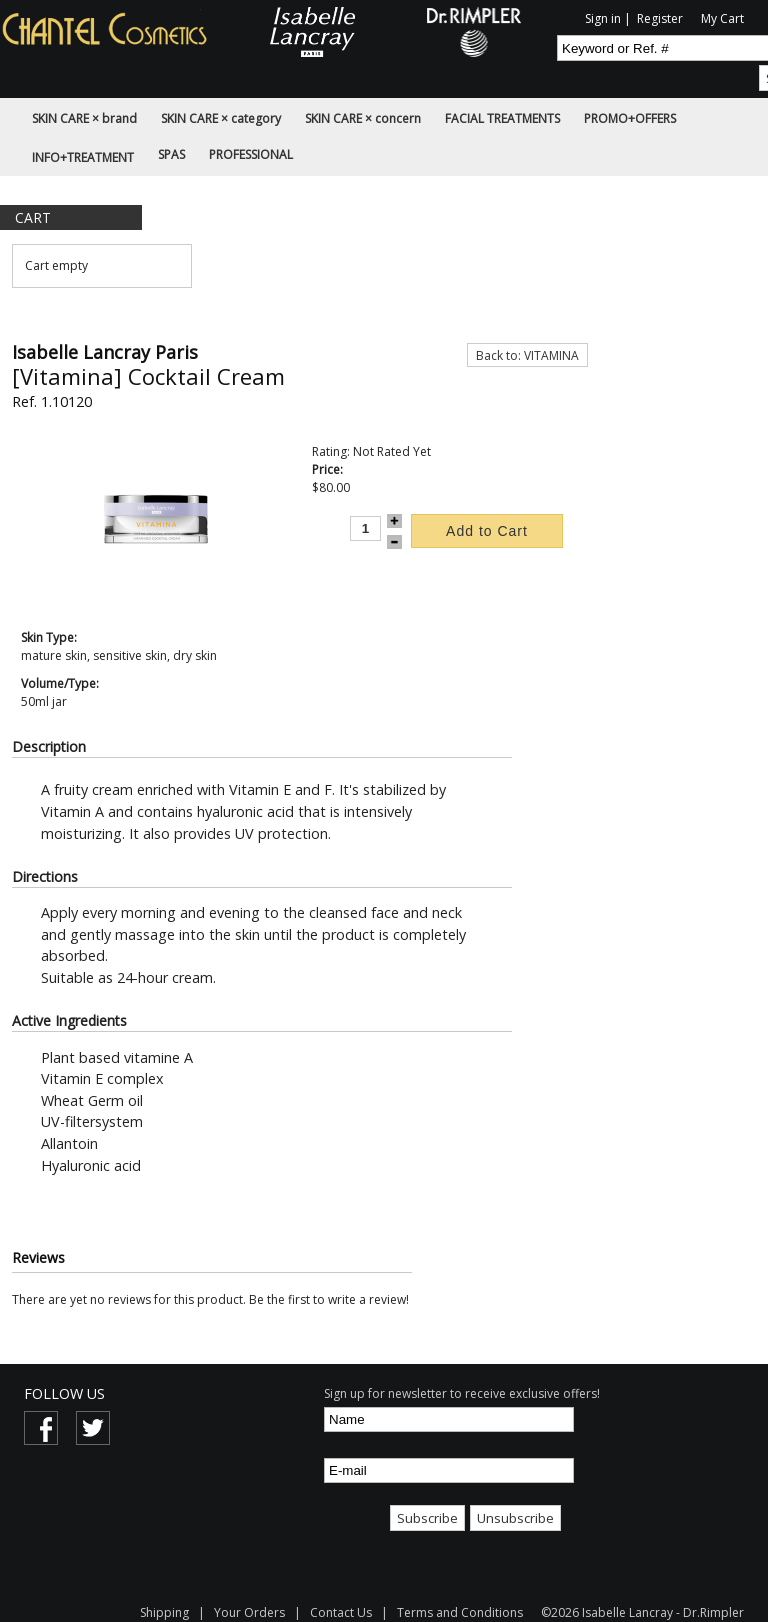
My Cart (722, 18)
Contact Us (341, 1612)
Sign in (603, 18)
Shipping (166, 1612)
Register (660, 18)
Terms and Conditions (460, 1612)
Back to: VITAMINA (527, 355)
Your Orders (249, 1612)
